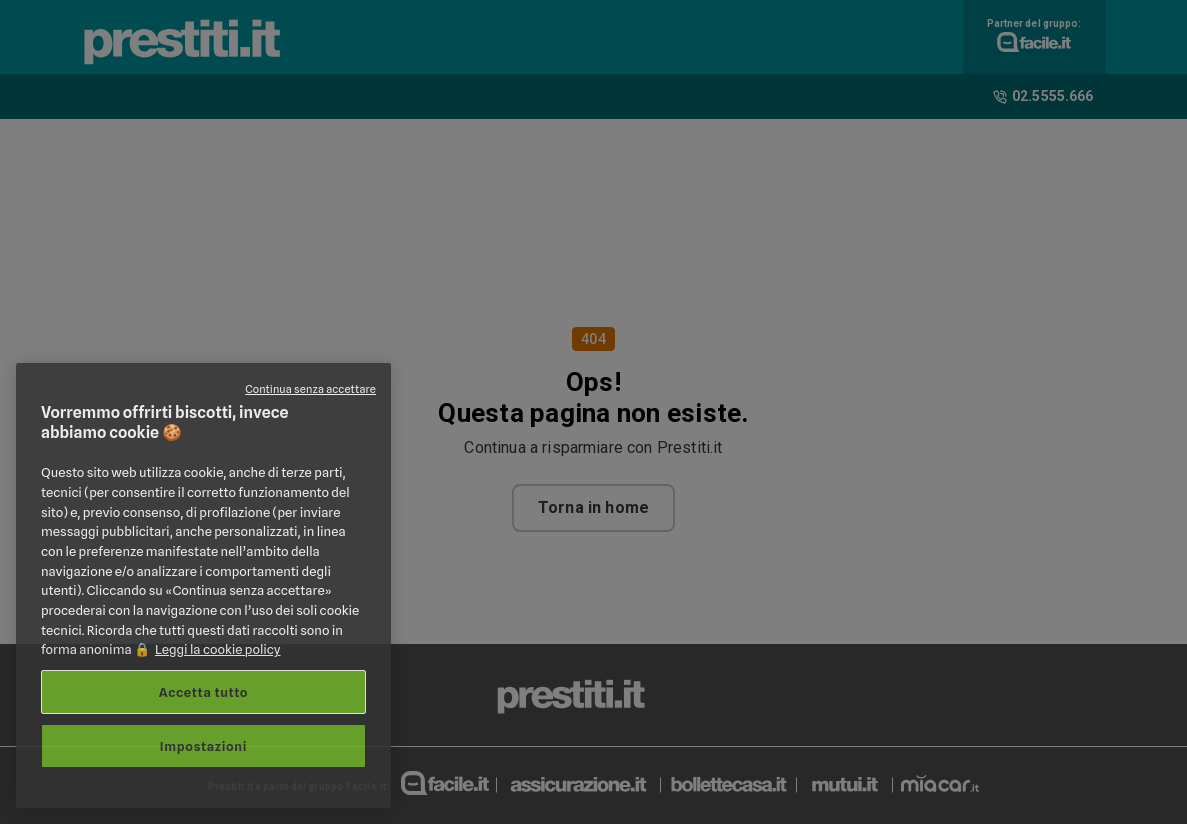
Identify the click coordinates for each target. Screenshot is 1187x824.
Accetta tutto (203, 692)
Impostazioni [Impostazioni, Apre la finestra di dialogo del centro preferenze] (203, 746)
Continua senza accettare (310, 389)
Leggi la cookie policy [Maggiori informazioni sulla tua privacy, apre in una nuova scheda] (218, 649)
